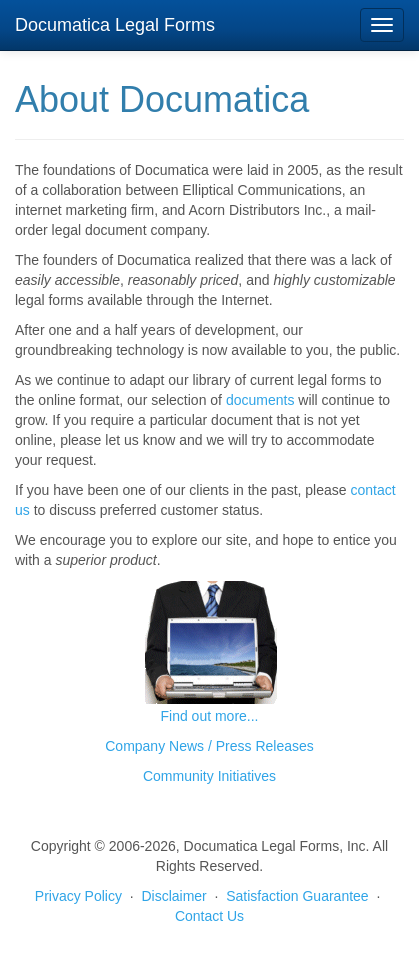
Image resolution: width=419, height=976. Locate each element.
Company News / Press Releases (209, 746)
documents (260, 400)
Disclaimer (173, 896)
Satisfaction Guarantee (297, 896)
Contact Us (209, 916)
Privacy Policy (78, 896)
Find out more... (209, 716)
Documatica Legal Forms (115, 25)
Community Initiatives (209, 776)
